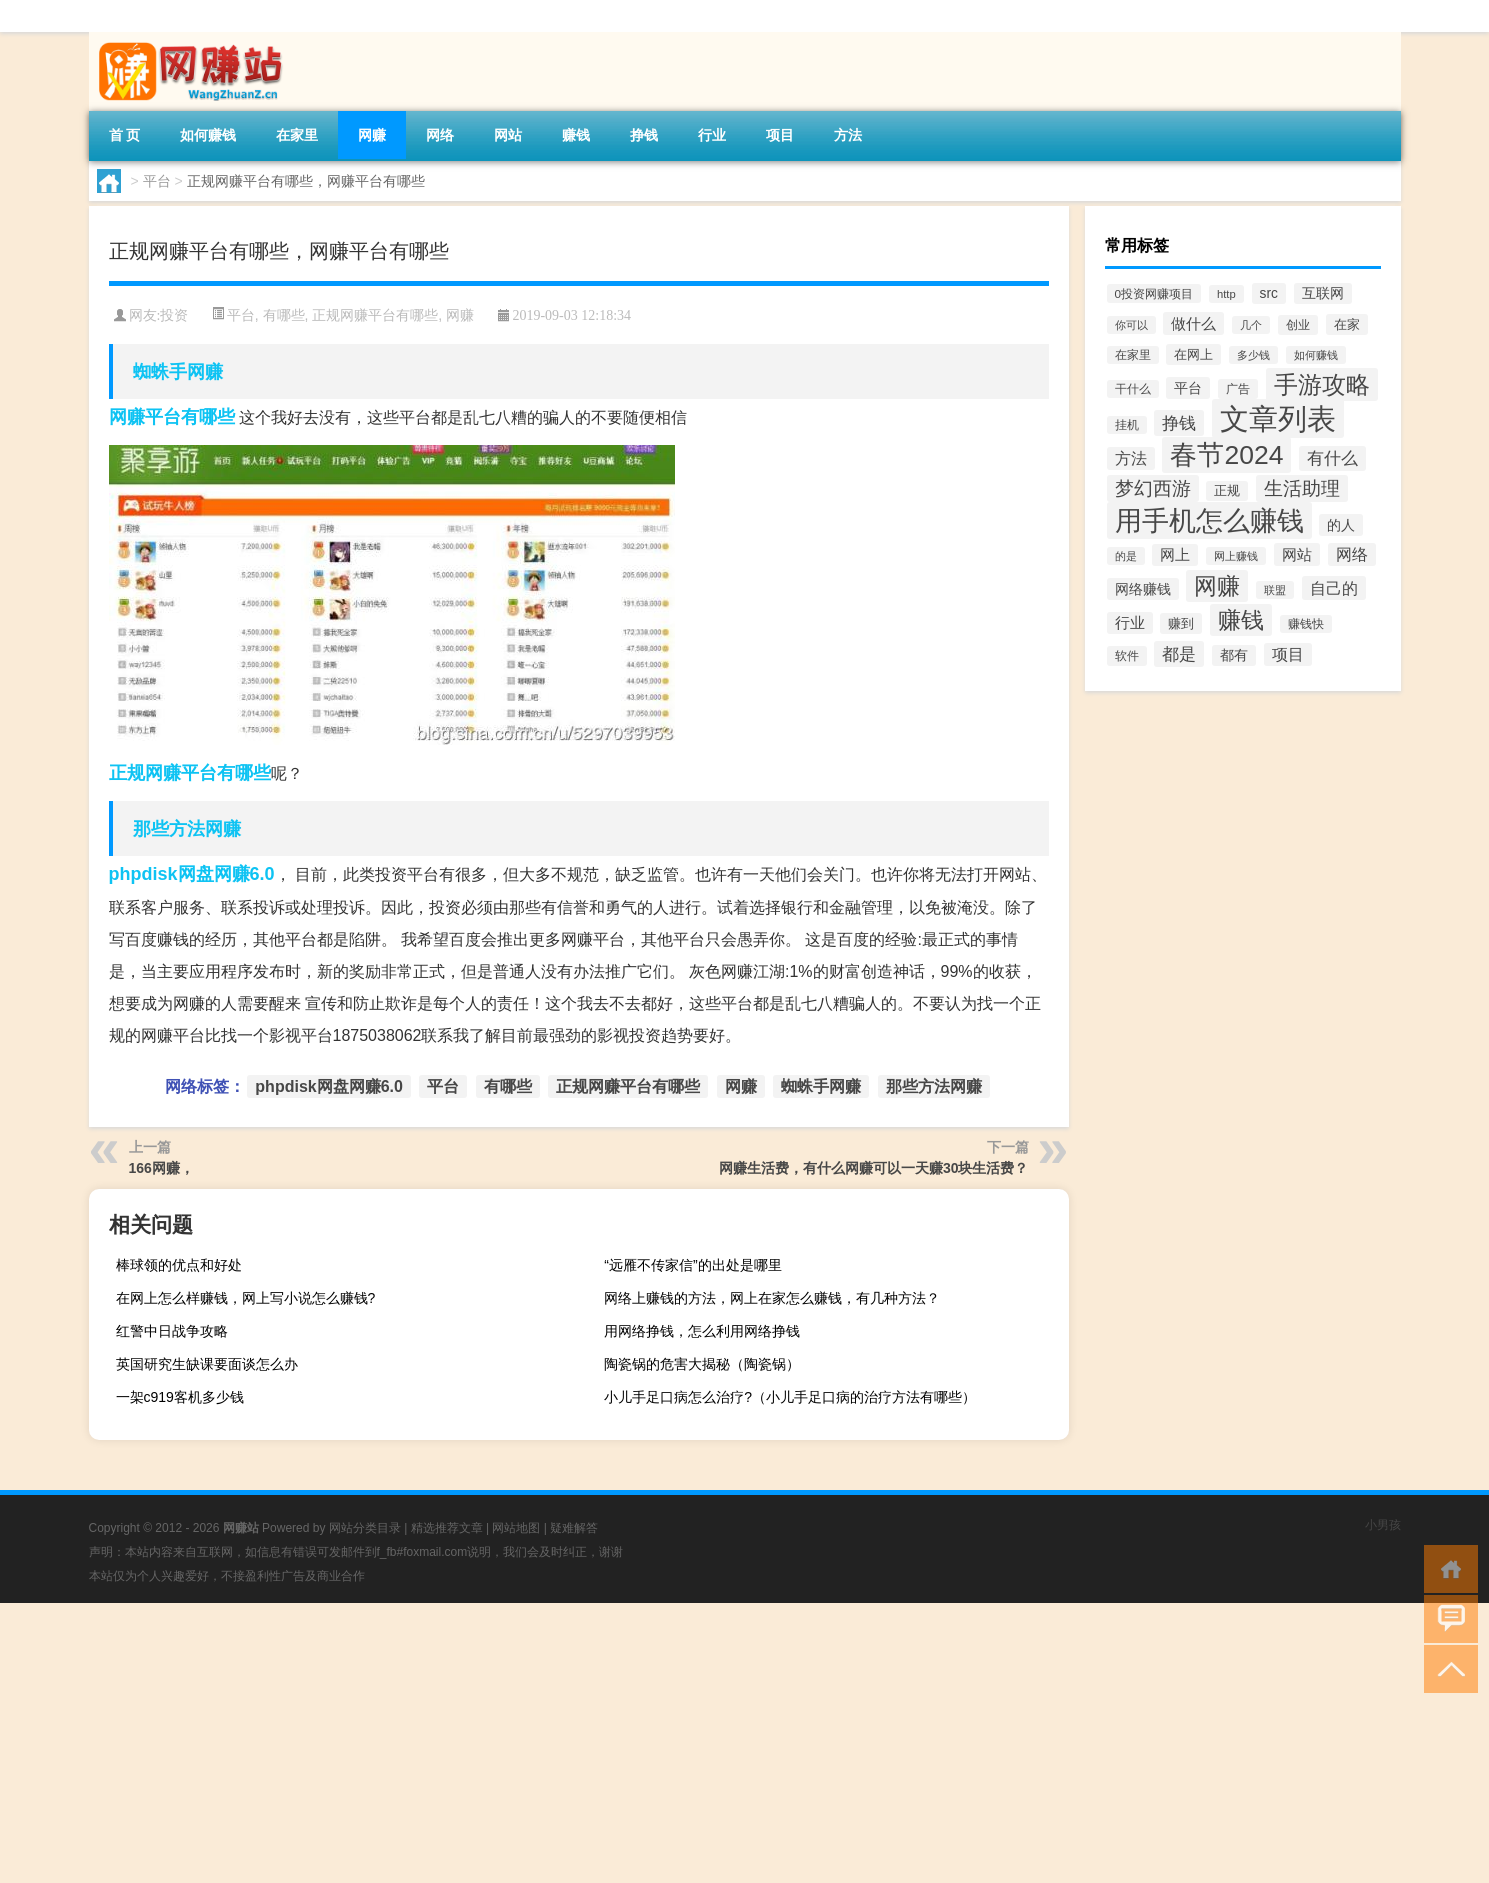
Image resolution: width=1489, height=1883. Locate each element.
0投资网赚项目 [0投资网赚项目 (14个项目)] (1154, 293)
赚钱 (576, 135)
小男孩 (1383, 1525)
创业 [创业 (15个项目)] (1298, 325)
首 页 (125, 135)
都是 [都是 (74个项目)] (1179, 654)
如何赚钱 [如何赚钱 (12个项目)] (1316, 355)
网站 (508, 135)
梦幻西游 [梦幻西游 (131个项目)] (1153, 488)
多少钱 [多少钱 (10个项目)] (1253, 355)
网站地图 (516, 1528)
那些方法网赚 (187, 829)
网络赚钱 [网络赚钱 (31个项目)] (1143, 589)
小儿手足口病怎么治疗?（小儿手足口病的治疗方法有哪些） (790, 1397)
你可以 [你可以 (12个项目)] (1131, 325)
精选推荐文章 (447, 1528)
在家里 (297, 135)
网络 (440, 135)
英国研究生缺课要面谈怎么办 (207, 1364)
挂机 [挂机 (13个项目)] (1127, 425)
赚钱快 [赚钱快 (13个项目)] (1306, 624)
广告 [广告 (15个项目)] (1238, 389)
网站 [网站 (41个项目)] (1297, 554)
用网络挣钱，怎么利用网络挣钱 (702, 1331)
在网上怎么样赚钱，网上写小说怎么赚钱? (246, 1298)
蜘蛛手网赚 (178, 372)
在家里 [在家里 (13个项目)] (1133, 355)
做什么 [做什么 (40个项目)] (1193, 323)
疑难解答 (574, 1528)
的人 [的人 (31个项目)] (1341, 525)
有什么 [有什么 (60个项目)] (1332, 458)
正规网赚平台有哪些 (375, 315)
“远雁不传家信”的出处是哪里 (692, 1265)
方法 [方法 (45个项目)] (1131, 458)
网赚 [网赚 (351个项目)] (1217, 586)
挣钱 (644, 135)
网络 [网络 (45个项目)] (1352, 554)
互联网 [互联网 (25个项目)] (1323, 293)
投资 (174, 315)
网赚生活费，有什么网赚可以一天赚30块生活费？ (874, 1168)
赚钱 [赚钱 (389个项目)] (1241, 620)
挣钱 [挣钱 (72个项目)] (1179, 423)
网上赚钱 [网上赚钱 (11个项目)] (1236, 556)
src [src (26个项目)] (1269, 293)
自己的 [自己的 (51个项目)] (1334, 588)
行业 (712, 135)
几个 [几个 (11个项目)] (1251, 325)
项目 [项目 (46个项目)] (1288, 654)
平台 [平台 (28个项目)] (1188, 388)
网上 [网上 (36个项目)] (1175, 555)
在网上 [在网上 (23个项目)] (1193, 354)
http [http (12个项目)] (1226, 294)
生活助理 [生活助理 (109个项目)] (1302, 488)
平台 (157, 181)
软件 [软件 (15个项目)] (1127, 656)
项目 (780, 135)
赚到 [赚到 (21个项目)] (1181, 623)
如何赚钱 (208, 135)
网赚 (372, 135)
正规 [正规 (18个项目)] (1227, 491)
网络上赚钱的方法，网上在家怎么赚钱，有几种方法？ (772, 1298)
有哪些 (284, 315)
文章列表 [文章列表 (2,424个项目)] (1278, 418)
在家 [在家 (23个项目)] (1347, 324)
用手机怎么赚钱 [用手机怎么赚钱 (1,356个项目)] (1209, 520)
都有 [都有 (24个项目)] (1234, 655)
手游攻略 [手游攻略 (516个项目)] (1322, 384)
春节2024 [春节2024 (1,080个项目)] (1226, 455)
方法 (848, 135)
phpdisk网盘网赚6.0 (192, 874)
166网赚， (161, 1168)
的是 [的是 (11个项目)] (1126, 556)
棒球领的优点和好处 (179, 1265)
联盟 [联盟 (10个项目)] (1275, 590)
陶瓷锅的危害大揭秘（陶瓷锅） (702, 1364)
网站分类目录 (365, 1528)
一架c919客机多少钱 (180, 1397)
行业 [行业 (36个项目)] (1130, 623)
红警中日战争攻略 (172, 1331)
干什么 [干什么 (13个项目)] (1133, 389)
